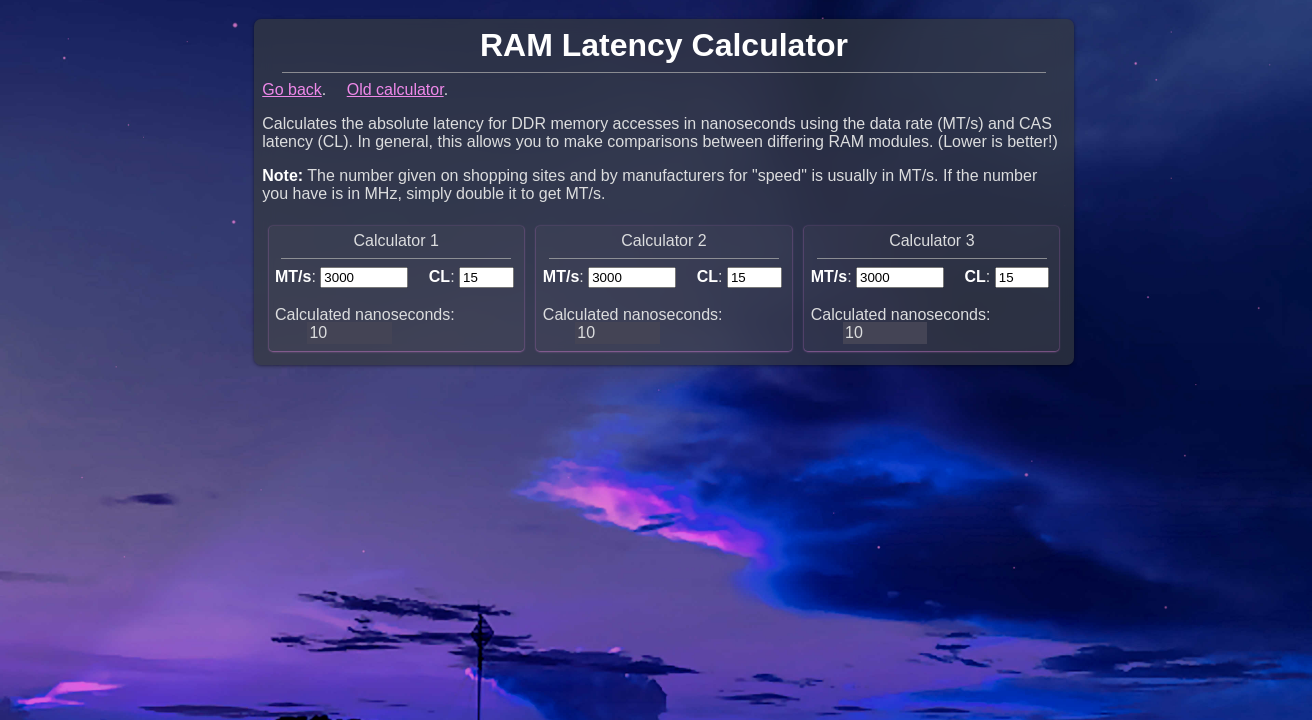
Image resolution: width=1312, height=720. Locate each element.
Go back (292, 89)
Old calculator (395, 89)
